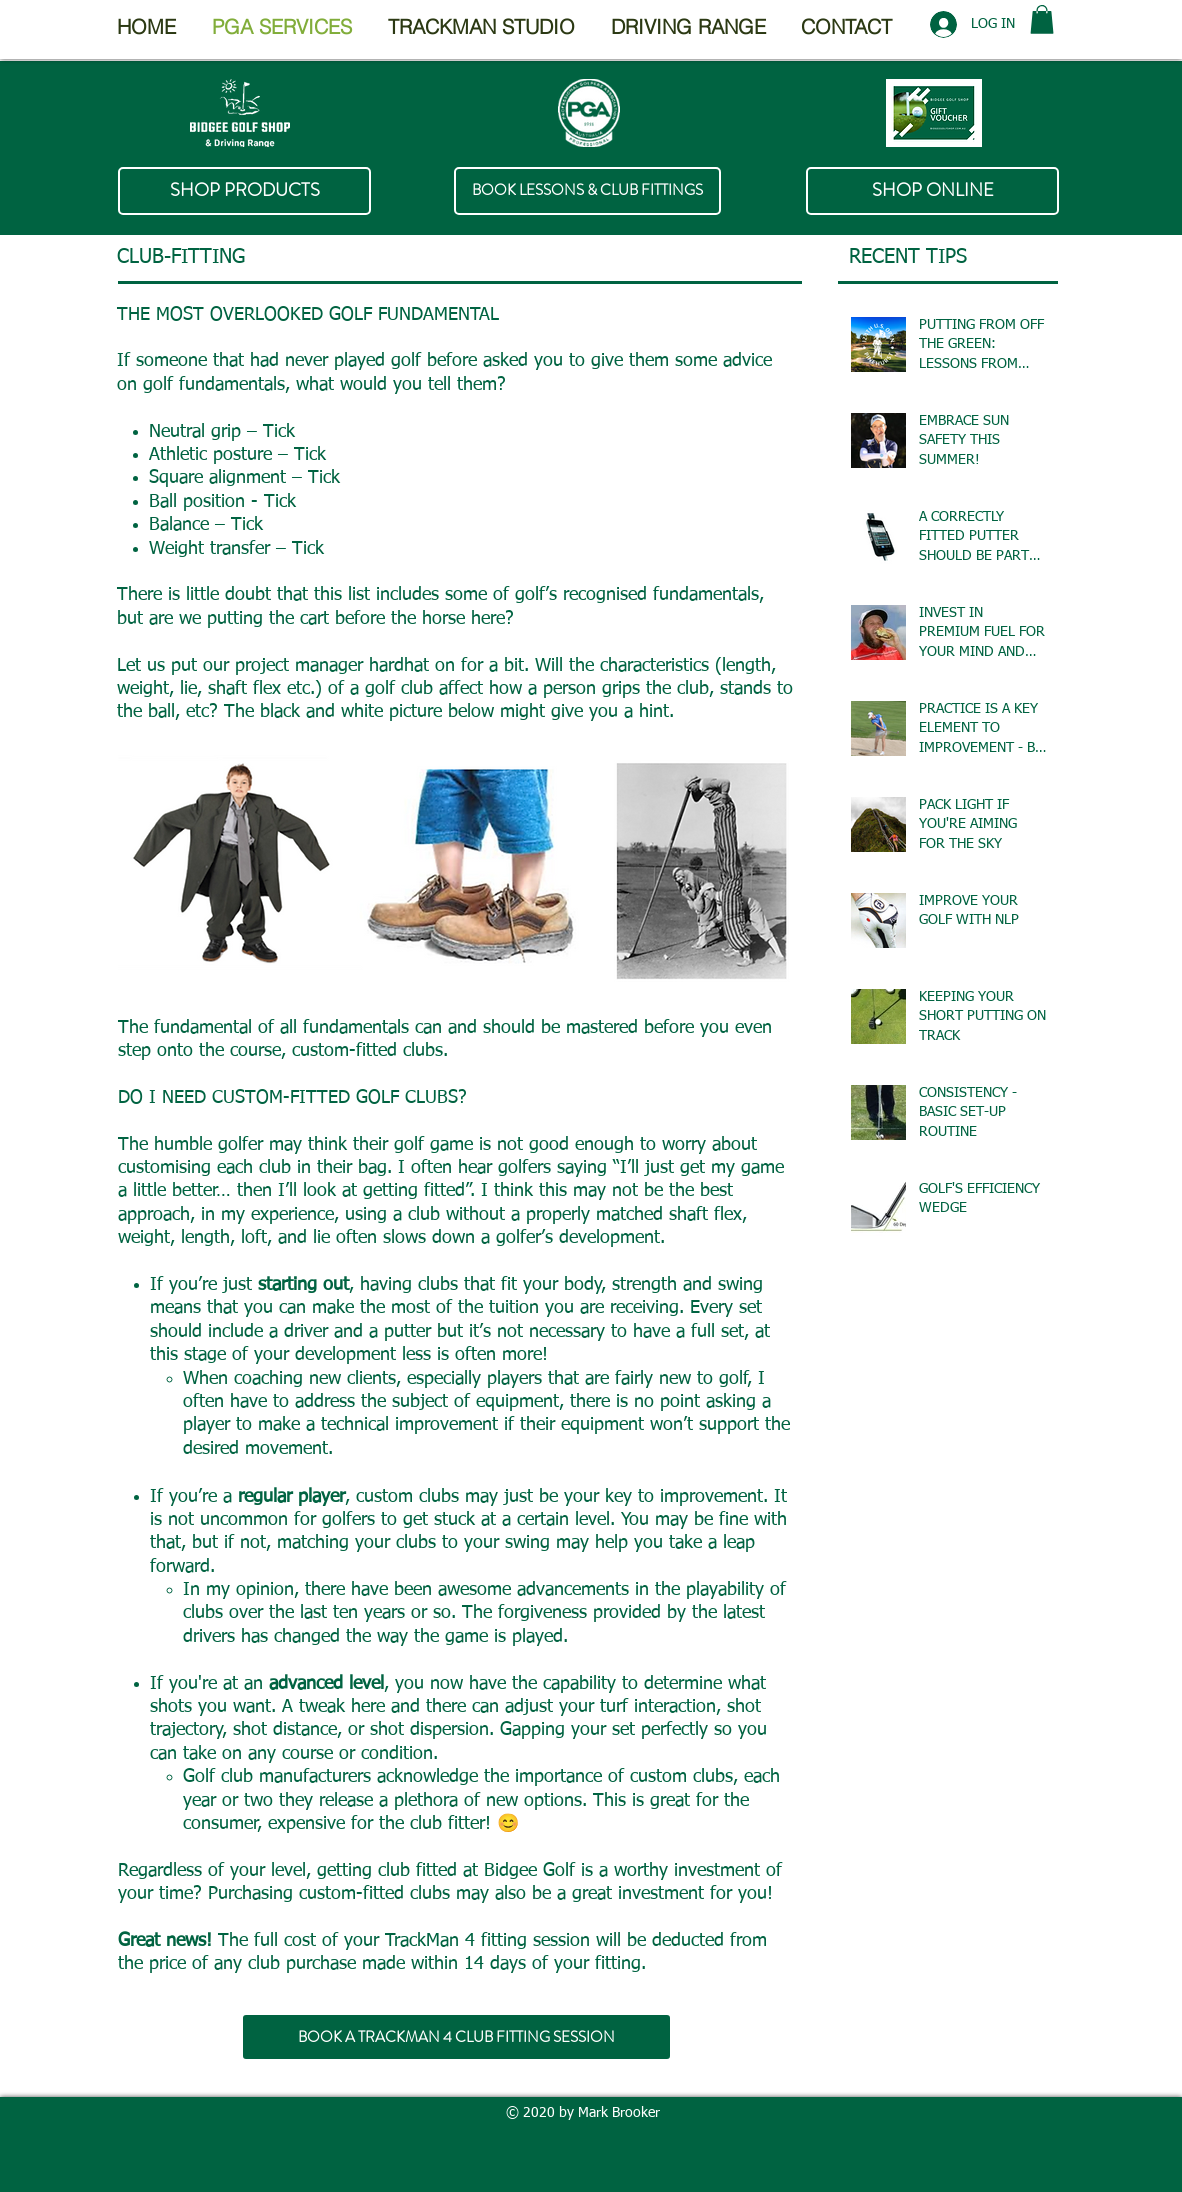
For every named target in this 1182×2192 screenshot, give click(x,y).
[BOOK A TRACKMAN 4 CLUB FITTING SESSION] (456, 2037)
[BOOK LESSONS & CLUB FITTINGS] (587, 191)
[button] (1042, 19)
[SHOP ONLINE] (932, 191)
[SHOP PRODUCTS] (244, 191)
